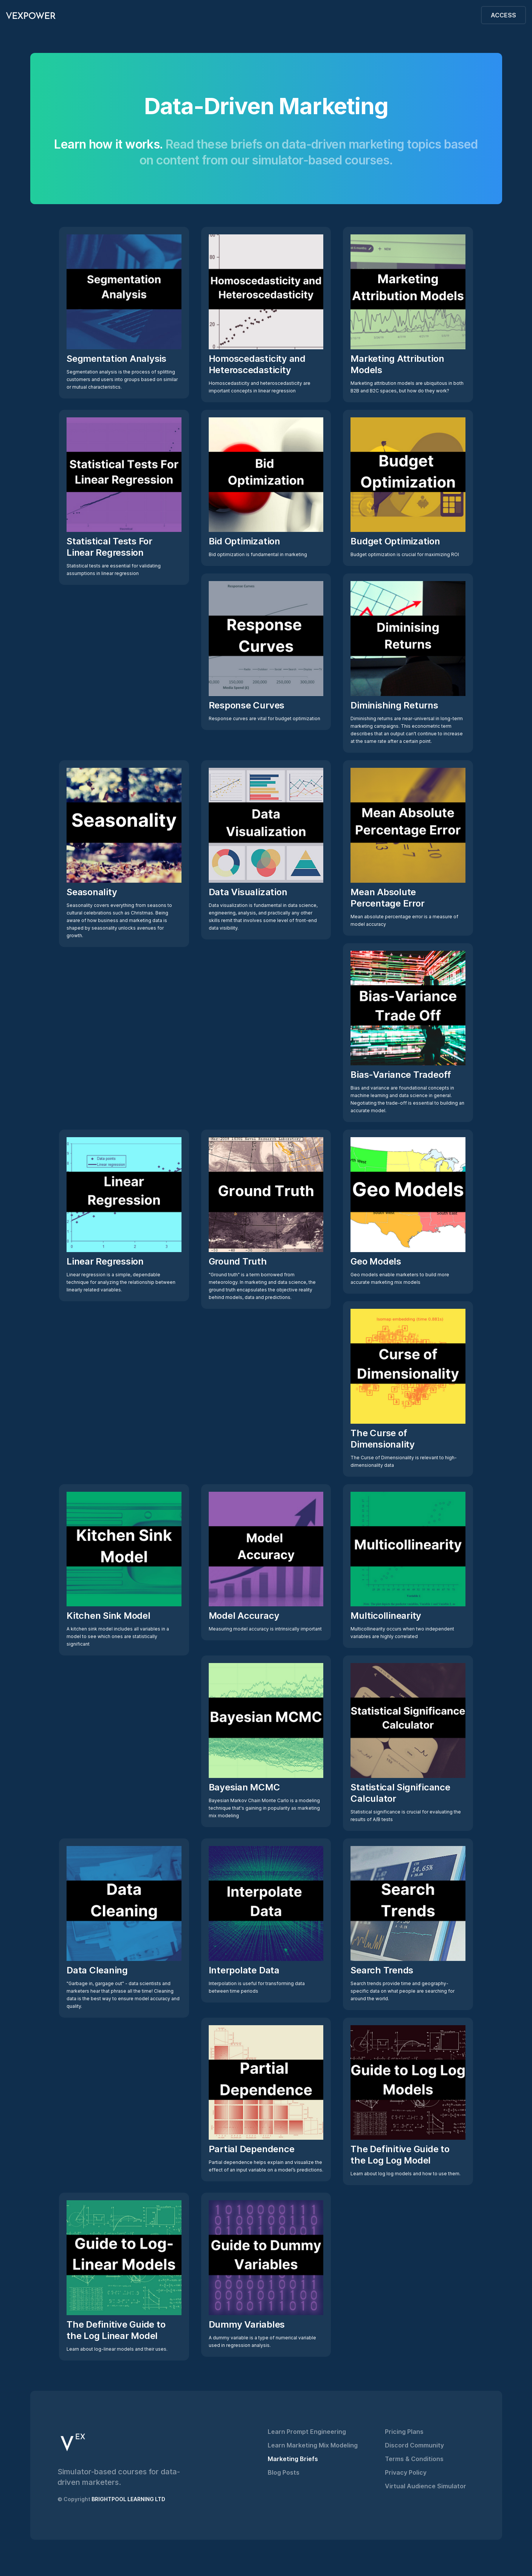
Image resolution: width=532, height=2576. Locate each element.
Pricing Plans (404, 2431)
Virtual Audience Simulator (425, 2486)
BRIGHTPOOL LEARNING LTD (128, 2499)
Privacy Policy (406, 2472)
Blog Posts (283, 2472)
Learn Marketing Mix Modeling (313, 2445)
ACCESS (503, 15)
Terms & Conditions (414, 2459)
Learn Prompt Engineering (307, 2431)
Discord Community (414, 2445)
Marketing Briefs (293, 2459)
